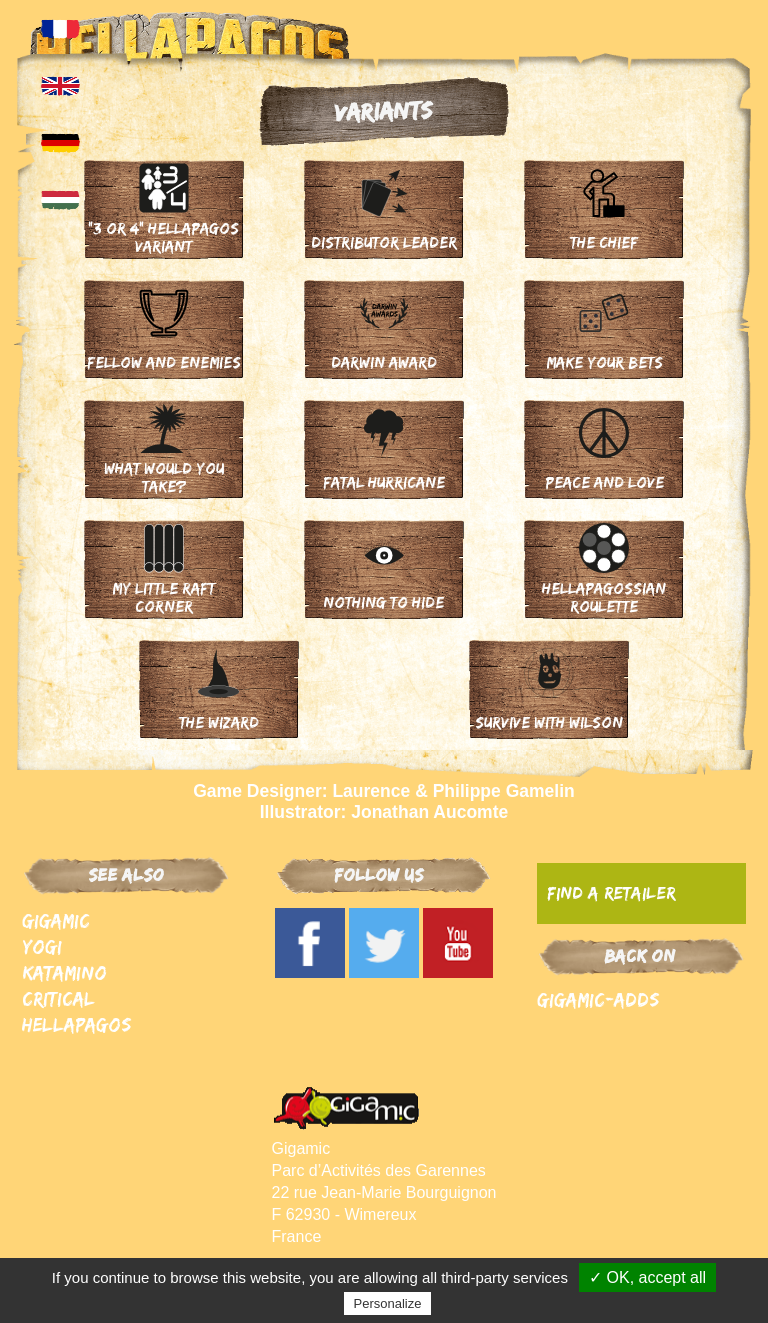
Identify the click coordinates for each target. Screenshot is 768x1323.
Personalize (388, 1303)
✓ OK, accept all (647, 1277)
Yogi (42, 946)
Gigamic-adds (598, 999)
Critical (58, 998)
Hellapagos (76, 1024)
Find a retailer (611, 893)
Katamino (64, 972)
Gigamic (56, 920)
